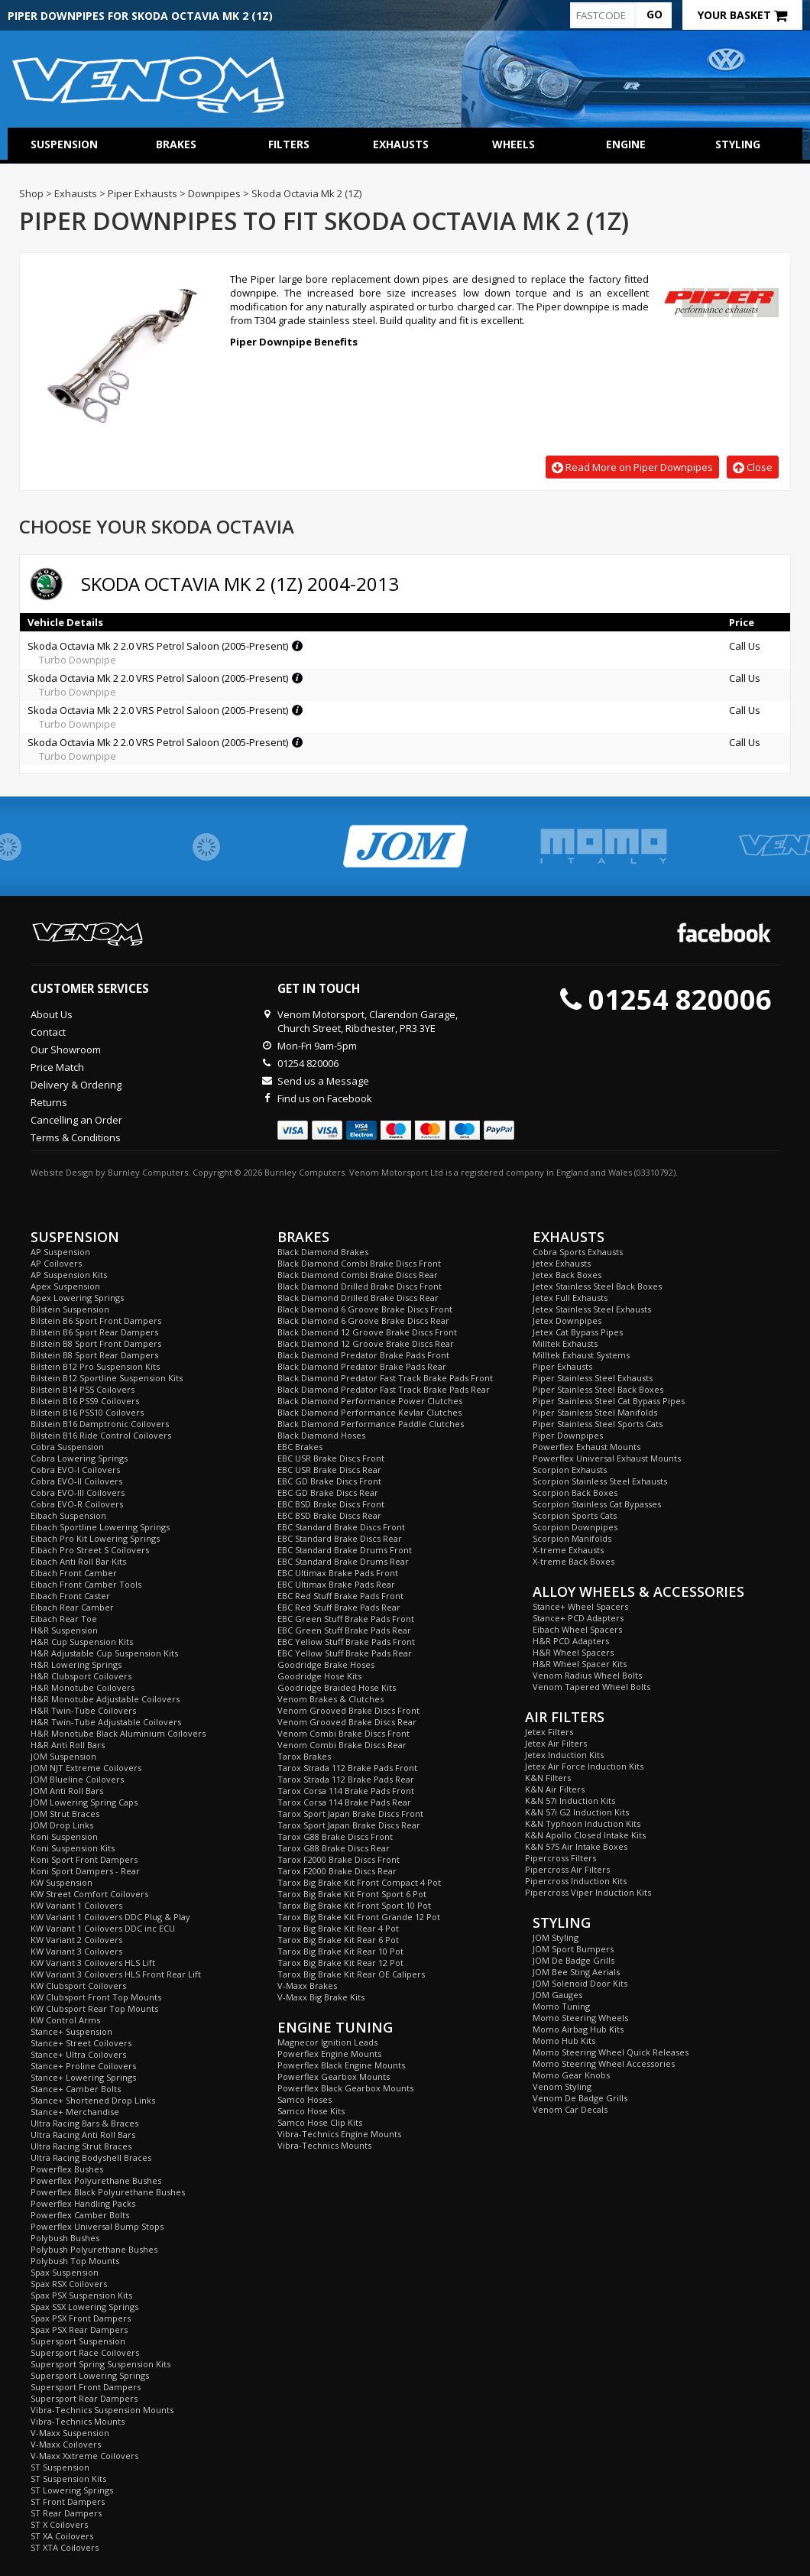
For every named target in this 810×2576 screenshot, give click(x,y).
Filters (288, 144)
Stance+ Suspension (71, 2031)
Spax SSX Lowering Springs (84, 2306)
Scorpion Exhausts (570, 1469)
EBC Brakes (299, 1446)
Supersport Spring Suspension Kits (100, 2364)
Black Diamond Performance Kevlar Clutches (369, 1412)
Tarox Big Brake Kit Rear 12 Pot (340, 1962)
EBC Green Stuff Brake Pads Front (345, 1618)
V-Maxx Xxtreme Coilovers (84, 2455)
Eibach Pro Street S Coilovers (90, 1550)
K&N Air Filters (555, 1789)
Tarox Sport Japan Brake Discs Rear (348, 1825)
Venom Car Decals (570, 2109)
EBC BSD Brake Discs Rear (329, 1515)
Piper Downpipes (568, 1435)
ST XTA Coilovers (65, 2547)
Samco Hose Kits (311, 2111)
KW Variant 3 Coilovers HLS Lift (93, 1962)
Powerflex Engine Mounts (329, 2053)
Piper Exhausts (562, 1366)
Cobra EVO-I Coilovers (75, 1469)
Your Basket (742, 15)
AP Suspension (60, 1251)
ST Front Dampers (68, 2501)
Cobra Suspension (67, 1446)
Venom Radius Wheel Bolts (587, 1675)
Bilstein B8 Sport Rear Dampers (94, 1355)
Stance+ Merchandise (75, 2111)
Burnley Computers (148, 1172)
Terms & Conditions (76, 1137)
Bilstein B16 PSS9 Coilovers (85, 1400)
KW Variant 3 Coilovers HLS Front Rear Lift (116, 1974)
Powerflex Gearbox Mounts (333, 2076)
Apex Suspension (65, 1286)
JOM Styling (555, 1937)
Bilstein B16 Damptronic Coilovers (100, 1423)
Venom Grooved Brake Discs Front (348, 1710)
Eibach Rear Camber (72, 1607)
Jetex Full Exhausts (570, 1297)
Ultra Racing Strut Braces (81, 2146)
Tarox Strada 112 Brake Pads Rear (345, 1779)
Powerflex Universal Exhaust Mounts (607, 1458)
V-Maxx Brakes (307, 1985)
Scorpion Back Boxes (575, 1492)
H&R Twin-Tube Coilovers (83, 1710)
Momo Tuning (561, 2006)
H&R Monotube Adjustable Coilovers (105, 1699)
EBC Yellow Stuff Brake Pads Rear (344, 1653)
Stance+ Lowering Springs (83, 2077)
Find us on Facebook (324, 1098)
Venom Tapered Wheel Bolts (591, 1686)
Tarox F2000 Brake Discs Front (338, 1859)
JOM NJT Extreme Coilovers (86, 1767)
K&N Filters (548, 1777)
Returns (49, 1102)
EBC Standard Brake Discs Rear (339, 1538)
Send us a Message (323, 1081)
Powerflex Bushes (67, 2169)
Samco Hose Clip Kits (319, 2122)
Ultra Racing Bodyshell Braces (91, 2157)
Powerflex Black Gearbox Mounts (345, 2088)
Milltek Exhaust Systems (581, 1355)
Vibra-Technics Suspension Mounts (102, 2409)
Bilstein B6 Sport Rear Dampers (94, 1332)
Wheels (513, 144)
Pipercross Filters (560, 1858)
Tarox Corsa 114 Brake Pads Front (345, 1790)
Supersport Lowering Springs (90, 2375)
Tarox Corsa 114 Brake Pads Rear (344, 1802)
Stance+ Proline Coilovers (83, 2066)
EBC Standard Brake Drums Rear (343, 1561)
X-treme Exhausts (568, 1550)
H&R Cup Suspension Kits (82, 1641)
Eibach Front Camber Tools (86, 1584)
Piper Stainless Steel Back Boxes (598, 1389)
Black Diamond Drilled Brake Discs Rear (358, 1297)
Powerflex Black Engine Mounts (341, 2065)
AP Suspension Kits (69, 1274)
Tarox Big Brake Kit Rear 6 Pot (338, 1939)
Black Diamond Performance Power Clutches (369, 1400)
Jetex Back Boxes (567, 1274)
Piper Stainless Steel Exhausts (593, 1378)
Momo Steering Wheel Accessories (604, 2063)
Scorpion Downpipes (575, 1527)
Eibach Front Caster (70, 1595)
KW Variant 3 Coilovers (76, 1951)
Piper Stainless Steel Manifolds (595, 1412)
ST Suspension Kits (68, 2478)
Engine (626, 144)
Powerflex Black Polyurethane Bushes (108, 2192)
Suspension (64, 144)
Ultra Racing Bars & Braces (84, 2123)
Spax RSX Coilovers (69, 2283)
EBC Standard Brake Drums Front (344, 1550)
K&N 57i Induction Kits (570, 1800)
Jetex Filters (549, 1731)
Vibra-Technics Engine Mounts (339, 2134)
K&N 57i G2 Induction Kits (577, 1812)
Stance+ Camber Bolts (76, 2088)
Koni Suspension (64, 1836)
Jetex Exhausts (562, 1263)
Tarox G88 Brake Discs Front (335, 1836)
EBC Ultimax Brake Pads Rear (336, 1584)
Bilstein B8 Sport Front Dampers (96, 1343)
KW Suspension (61, 1882)
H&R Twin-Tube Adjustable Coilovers (106, 1722)
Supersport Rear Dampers (84, 2398)
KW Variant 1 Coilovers (76, 1905)
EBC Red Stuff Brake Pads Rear (338, 1607)
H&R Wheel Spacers (573, 1652)
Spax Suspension (65, 2272)
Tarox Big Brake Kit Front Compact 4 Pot (359, 1882)
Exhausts (401, 144)
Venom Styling (562, 2086)
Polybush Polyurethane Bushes (94, 2249)
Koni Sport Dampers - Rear (85, 1871)
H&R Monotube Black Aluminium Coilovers (118, 1733)
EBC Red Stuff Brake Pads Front (340, 1595)
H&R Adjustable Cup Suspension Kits (104, 1653)
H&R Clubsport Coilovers (81, 1676)
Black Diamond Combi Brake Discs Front (359, 1263)
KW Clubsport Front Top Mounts (96, 1997)
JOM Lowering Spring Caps (84, 1802)
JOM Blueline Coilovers (77, 1779)
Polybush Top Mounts (75, 2260)
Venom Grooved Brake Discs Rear (346, 1722)
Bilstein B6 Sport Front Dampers (96, 1320)
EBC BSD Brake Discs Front (330, 1504)
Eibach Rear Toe (64, 1618)
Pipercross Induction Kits (576, 1881)
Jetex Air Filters (556, 1743)
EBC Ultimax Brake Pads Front (337, 1572)
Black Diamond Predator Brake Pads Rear (361, 1366)
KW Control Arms (65, 2020)
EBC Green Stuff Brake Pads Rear (344, 1630)
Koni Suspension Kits (73, 1848)
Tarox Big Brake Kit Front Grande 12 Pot (358, 1916)
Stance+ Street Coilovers (81, 2043)
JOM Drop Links (62, 1825)
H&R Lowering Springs (76, 1664)
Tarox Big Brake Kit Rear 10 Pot (340, 1951)
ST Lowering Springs (72, 2490)
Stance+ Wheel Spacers (580, 1606)
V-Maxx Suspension (70, 2432)
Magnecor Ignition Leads (327, 2042)
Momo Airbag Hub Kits (578, 2029)
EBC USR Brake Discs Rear (329, 1469)
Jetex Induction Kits (564, 1754)
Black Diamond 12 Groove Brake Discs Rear (365, 1343)
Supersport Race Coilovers (85, 2352)
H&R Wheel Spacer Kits (580, 1663)
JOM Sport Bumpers (573, 1949)
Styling (737, 144)
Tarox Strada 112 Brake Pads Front (347, 1767)
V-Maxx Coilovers (66, 2444)
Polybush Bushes (65, 2237)
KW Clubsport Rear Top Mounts (94, 2008)
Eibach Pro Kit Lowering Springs (95, 1538)
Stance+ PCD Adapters (578, 1618)
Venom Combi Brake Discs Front (343, 1733)
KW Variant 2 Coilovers (76, 1939)
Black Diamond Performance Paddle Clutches (370, 1423)
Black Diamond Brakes (322, 1251)
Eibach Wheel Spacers (577, 1629)
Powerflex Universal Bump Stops (97, 2226)
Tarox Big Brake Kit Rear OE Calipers (351, 1974)
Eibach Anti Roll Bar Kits (78, 1561)
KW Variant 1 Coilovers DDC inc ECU (103, 1928)
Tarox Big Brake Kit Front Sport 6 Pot (351, 1894)
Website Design (62, 1172)
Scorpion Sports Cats (575, 1515)
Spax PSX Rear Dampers (79, 2329)
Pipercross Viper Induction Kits (588, 1892)
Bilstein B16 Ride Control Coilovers (101, 1435)
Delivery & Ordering (76, 1085)
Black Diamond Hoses (321, 1435)
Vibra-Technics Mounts (78, 2421)
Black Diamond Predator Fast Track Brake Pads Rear (383, 1389)
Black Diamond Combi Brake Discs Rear (357, 1274)
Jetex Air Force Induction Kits (584, 1766)
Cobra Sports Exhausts (578, 1251)
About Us (52, 1014)
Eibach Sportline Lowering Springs (100, 1527)
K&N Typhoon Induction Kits (582, 1823)
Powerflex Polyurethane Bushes (96, 2180)
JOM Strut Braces (65, 1813)
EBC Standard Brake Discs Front (341, 1527)
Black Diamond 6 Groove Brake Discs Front (364, 1309)
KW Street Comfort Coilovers (89, 1894)
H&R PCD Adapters (571, 1640)
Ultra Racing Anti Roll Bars (83, 2134)
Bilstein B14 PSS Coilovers (82, 1389)
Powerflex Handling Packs (83, 2203)
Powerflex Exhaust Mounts (586, 1446)
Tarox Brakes (304, 1756)
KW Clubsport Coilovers (78, 1985)
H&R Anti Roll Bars (68, 1744)
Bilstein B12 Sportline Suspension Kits (107, 1378)
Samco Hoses (304, 2099)
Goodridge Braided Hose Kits (336, 1687)
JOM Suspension (63, 1756)
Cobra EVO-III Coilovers (78, 1492)
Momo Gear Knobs (571, 2075)
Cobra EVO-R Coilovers (77, 1504)
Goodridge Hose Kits (319, 1676)
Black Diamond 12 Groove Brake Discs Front (367, 1332)
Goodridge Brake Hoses (325, 1664)
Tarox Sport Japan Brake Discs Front (350, 1813)
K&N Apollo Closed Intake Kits (585, 1835)
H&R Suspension (64, 1630)
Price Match (57, 1067)
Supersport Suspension (78, 2341)
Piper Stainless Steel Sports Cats (598, 1423)
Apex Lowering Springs (77, 1297)
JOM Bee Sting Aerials (576, 1971)
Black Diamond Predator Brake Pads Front (363, 1355)
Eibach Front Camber (74, 1572)
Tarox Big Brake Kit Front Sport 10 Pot (354, 1905)
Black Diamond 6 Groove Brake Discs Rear (363, 1320)
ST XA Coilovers (62, 2536)
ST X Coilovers (59, 2524)
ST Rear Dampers (66, 2513)
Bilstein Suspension (70, 1309)
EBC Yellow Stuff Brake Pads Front (346, 1641)
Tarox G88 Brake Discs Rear (333, 1848)
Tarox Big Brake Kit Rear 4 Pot (338, 1928)
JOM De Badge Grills (573, 1960)
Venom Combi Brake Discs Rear (342, 1744)
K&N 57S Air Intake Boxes (576, 1846)
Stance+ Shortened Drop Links (93, 2100)
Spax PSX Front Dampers (81, 2318)
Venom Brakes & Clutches (330, 1699)
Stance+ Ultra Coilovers (78, 2054)
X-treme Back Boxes (573, 1561)
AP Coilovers (56, 1263)
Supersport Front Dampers (86, 2387)
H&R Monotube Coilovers (82, 1687)
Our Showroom (66, 1049)
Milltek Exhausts (565, 1343)
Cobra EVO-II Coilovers (76, 1481)
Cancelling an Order (76, 1120)
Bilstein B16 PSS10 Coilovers (87, 1412)
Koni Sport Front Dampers (84, 1859)
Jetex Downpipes (567, 1320)
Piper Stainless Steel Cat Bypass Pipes (609, 1400)
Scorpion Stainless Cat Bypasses (597, 1504)
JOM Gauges (557, 1994)
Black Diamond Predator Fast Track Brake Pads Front (385, 1378)
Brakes (176, 144)
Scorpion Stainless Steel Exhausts (600, 1481)
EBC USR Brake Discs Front (330, 1458)
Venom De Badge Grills (580, 2098)
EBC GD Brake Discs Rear (327, 1492)
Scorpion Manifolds (572, 1538)
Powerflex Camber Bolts (80, 2215)
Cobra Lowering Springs (79, 1458)
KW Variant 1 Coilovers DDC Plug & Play (110, 1916)
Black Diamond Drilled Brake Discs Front (359, 1286)
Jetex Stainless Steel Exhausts (592, 1309)
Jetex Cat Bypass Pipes (578, 1332)
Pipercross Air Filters (567, 1869)
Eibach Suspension (68, 1515)
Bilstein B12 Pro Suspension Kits (95, 1366)
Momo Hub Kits (564, 2040)
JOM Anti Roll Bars (67, 1790)
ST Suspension (60, 2467)
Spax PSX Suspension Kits (81, 2295)
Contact (48, 1032)
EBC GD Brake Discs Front (329, 1481)
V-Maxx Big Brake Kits (320, 1997)
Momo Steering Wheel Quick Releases (610, 2052)
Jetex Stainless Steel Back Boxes (597, 1286)
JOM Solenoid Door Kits (580, 1983)
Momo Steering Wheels (580, 2017)
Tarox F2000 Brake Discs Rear (337, 1871)
